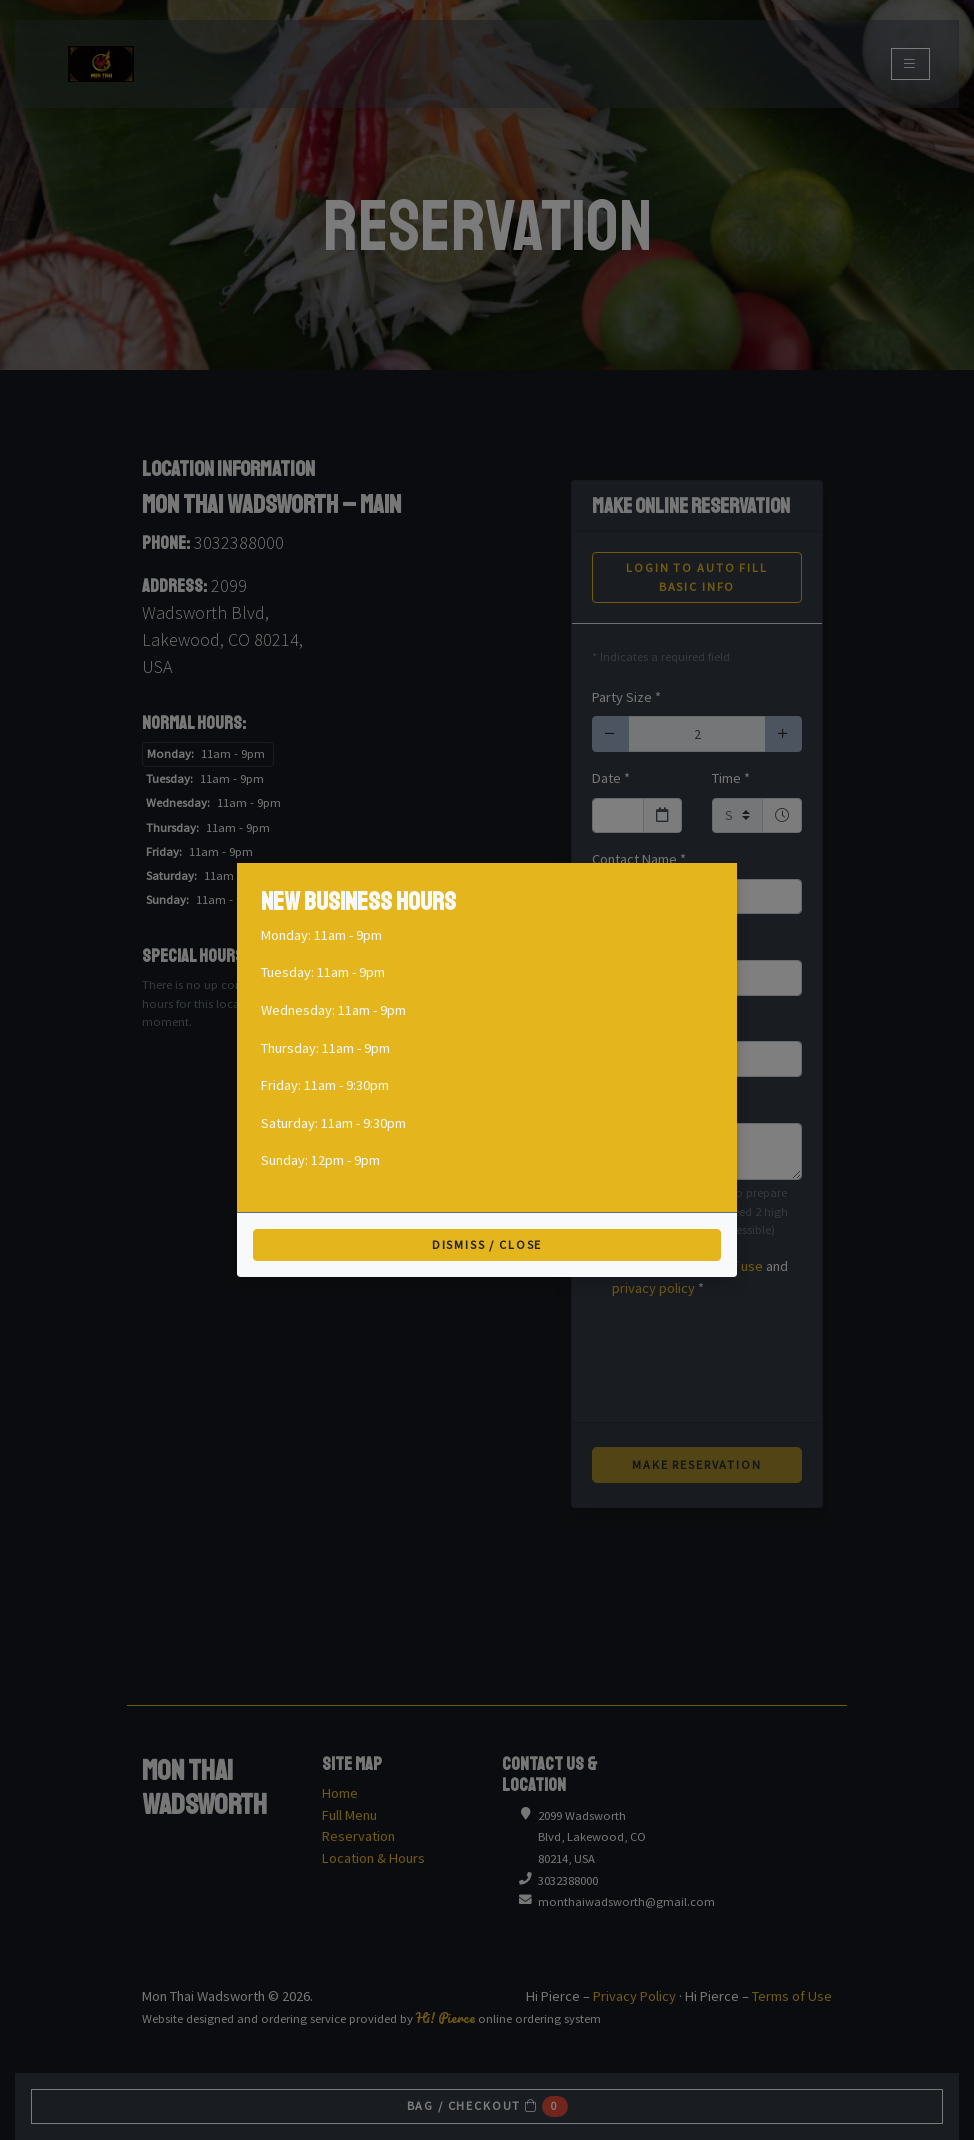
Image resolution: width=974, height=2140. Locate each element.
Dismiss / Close (487, 1244)
